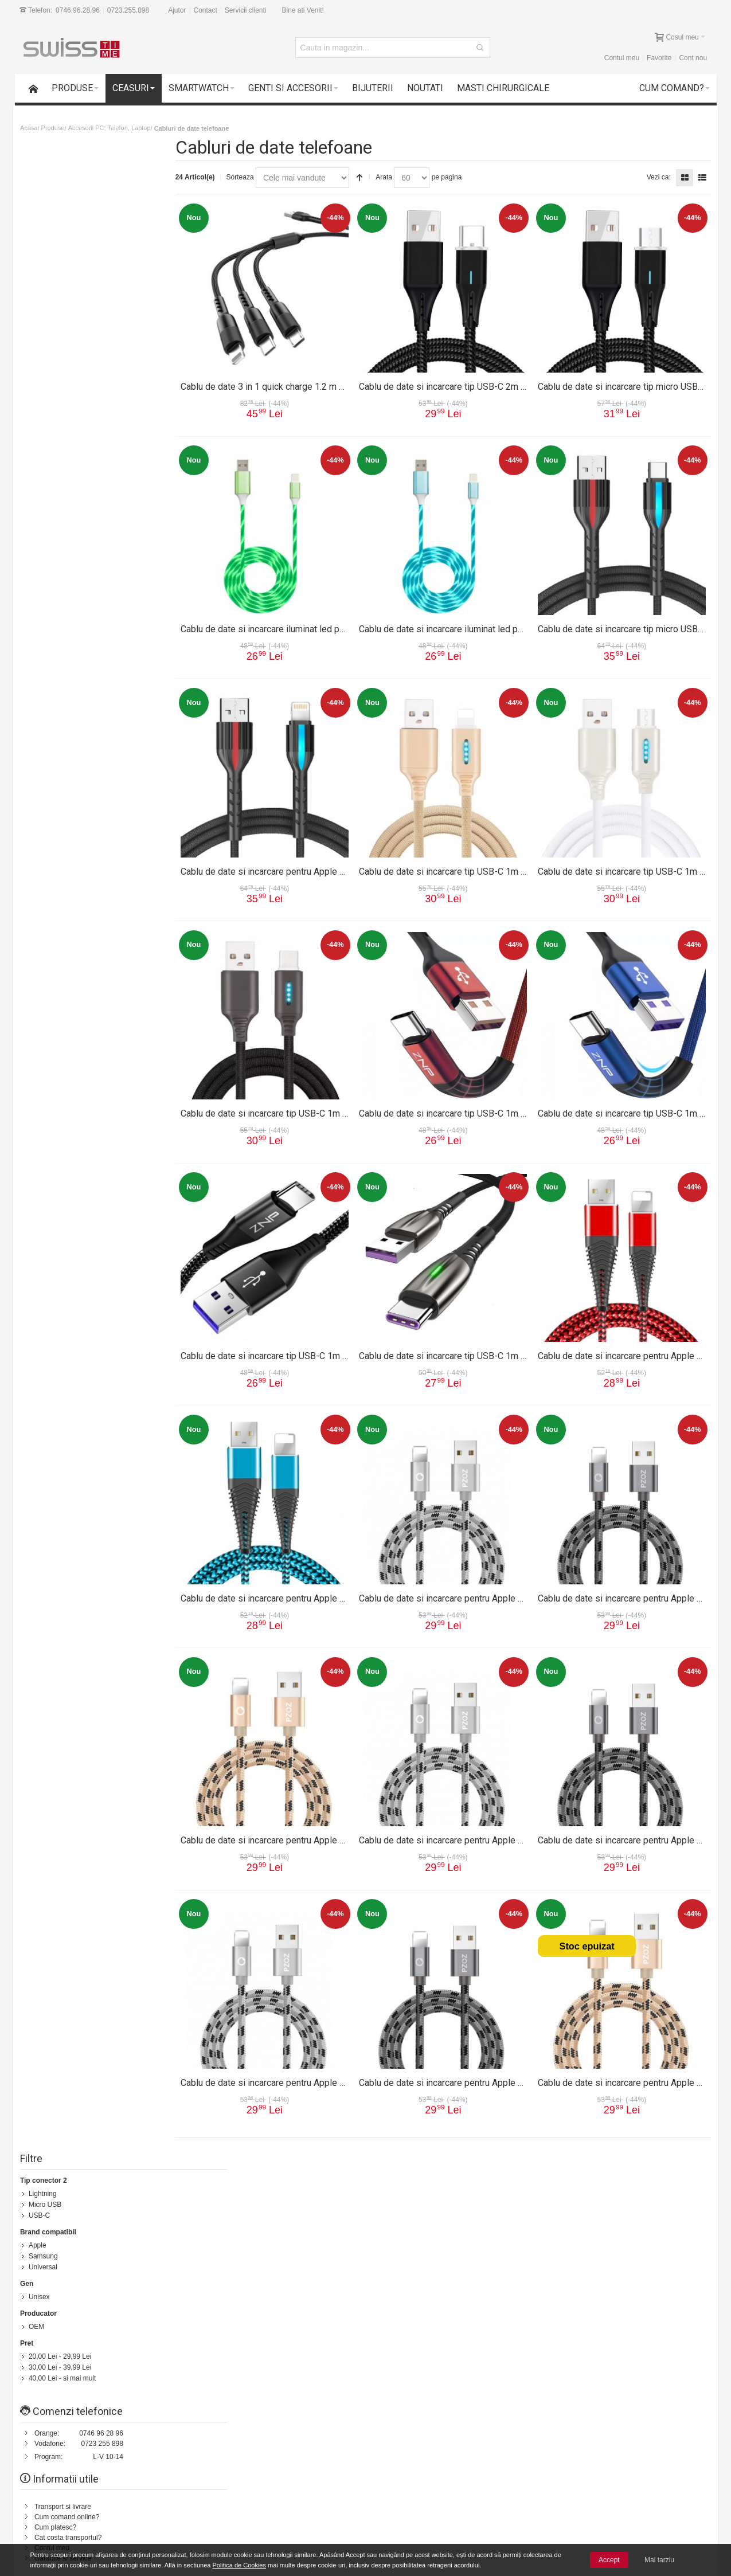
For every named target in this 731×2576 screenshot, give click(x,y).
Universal (44, 256)
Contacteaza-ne (318, 2179)
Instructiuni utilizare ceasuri (77, 640)
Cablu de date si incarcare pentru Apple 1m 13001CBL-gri (485, 2073)
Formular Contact (600, 2292)
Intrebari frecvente (64, 630)
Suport (46, 599)
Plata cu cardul (70, 2531)
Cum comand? (40, 2179)
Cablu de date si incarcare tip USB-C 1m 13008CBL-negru (314, 1347)
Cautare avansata (202, 2179)
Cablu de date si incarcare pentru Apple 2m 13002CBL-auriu (318, 1831)
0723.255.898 (129, 10)
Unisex (41, 285)
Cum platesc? (57, 512)
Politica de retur (411, 2276)
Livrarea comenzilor (204, 2521)
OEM (38, 314)
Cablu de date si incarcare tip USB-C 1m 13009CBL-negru (314, 1106)
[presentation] (615, 2420)
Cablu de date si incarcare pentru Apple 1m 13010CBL (307, 864)
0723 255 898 (103, 429)
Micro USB (46, 195)
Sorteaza (258, 177)
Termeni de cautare (137, 2179)
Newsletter (564, 2389)
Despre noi (646, 2179)
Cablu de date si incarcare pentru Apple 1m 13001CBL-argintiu (323, 2073)
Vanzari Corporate (202, 2542)
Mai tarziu (659, 2560)
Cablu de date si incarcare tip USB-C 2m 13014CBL (472, 380)
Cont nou (692, 58)
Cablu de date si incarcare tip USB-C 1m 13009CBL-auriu (483, 864)
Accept (609, 2560)
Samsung (45, 245)
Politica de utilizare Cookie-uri (472, 2531)
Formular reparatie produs (76, 620)
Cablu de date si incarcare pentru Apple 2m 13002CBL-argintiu (494, 1831)
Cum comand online (205, 2511)
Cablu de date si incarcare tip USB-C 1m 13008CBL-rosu (483, 1106)
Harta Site (86, 2179)
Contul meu (620, 58)
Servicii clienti (247, 10)
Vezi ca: (657, 177)
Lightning (44, 185)
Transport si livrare (64, 492)
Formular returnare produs (76, 609)
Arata (402, 177)
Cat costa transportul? (69, 523)
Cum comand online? (68, 502)
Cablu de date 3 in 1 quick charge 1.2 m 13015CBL (299, 380)
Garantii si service (75, 2511)
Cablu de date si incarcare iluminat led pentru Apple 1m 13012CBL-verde (344, 622)
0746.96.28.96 (79, 10)
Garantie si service (64, 543)
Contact (206, 10)
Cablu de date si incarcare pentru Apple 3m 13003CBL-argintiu (494, 1589)
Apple (39, 235)
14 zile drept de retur (79, 2500)
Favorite (657, 58)
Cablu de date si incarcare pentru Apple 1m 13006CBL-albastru (325, 1589)
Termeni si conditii (414, 2266)
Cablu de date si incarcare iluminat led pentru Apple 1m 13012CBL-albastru (520, 622)
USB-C (41, 206)
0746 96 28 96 (103, 418)
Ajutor (178, 10)
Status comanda (261, 2179)
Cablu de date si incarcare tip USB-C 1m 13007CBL (472, 1347)
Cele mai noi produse (206, 2531)
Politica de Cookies (239, 2565)
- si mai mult (63, 364)
